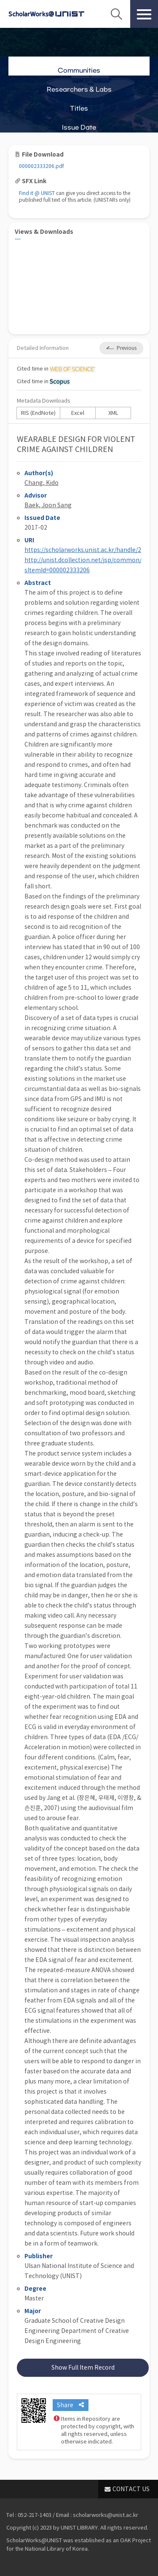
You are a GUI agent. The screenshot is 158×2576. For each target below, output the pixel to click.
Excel (77, 413)
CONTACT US (131, 2489)
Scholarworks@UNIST (46, 14)
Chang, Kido (41, 483)
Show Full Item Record (83, 2367)
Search (116, 14)
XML (113, 413)
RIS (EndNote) (38, 413)
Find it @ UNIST (37, 193)
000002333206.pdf (41, 166)
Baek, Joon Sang (48, 505)
